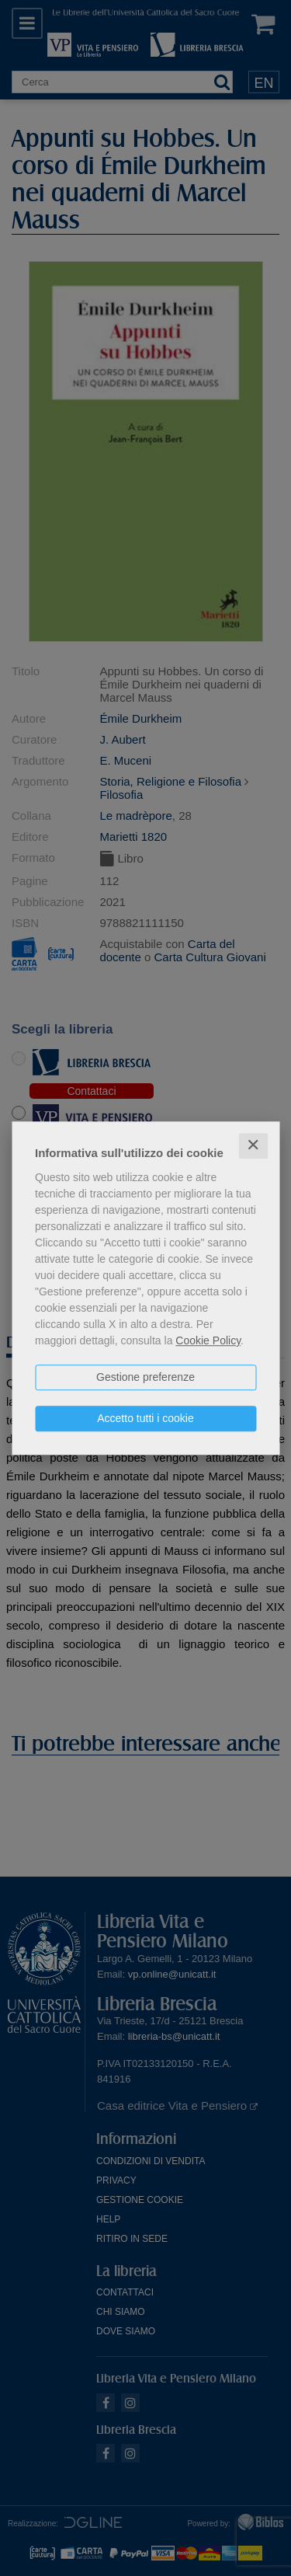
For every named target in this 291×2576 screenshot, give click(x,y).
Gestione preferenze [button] (145, 1377)
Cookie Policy (208, 1340)
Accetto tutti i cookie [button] (145, 1418)
